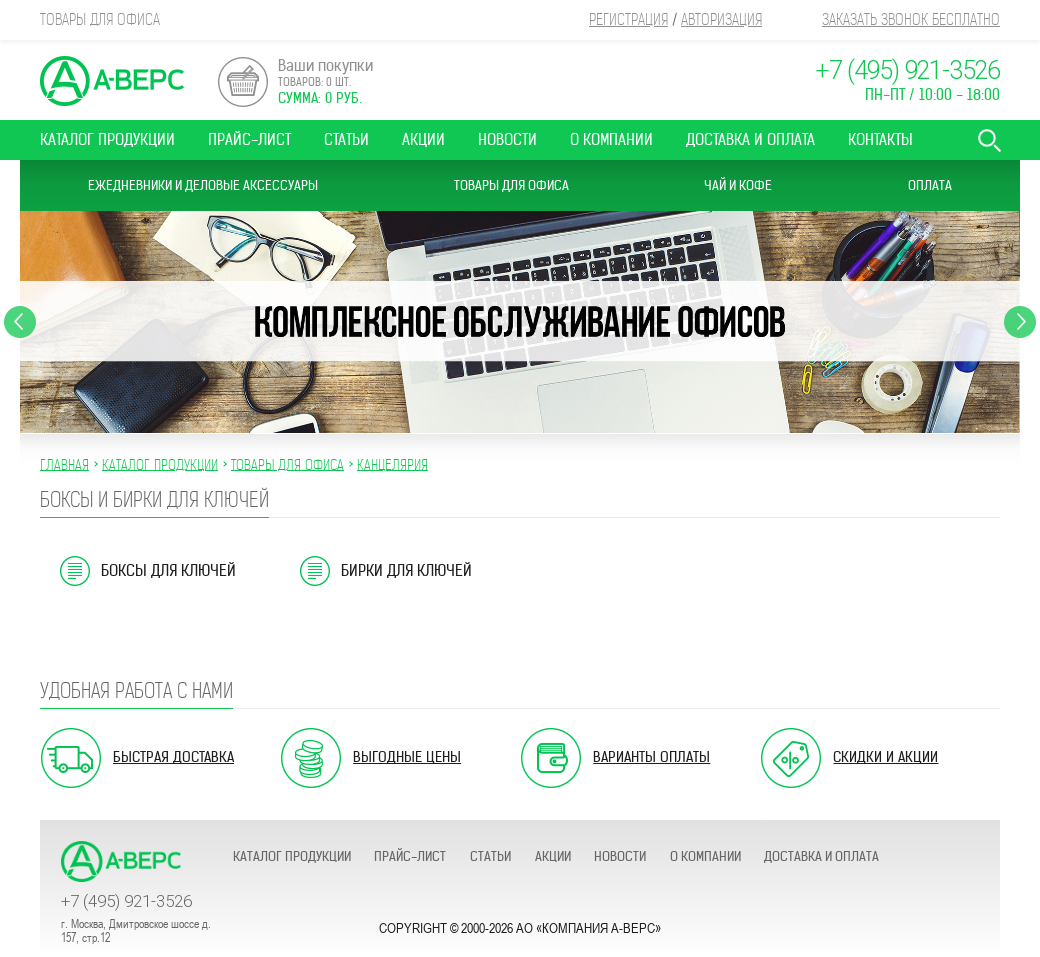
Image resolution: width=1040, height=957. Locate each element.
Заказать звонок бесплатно (911, 19)
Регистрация (628, 19)
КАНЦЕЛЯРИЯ (392, 464)
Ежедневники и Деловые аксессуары (203, 185)
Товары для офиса (511, 185)
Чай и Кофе (738, 185)
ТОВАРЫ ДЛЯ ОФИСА (287, 464)
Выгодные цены (407, 757)
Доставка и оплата (750, 139)
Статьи (346, 139)
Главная (64, 464)
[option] (520, 322)
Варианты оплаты (651, 757)
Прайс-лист (249, 139)
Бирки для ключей (406, 570)
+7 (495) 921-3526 (907, 70)
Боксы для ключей (168, 570)
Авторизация (721, 19)
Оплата (930, 185)
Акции (423, 139)
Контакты (880, 139)
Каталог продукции (107, 139)
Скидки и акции (885, 757)
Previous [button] (20, 322)
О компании (611, 139)
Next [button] (1020, 322)
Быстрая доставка (173, 757)
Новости (507, 139)
